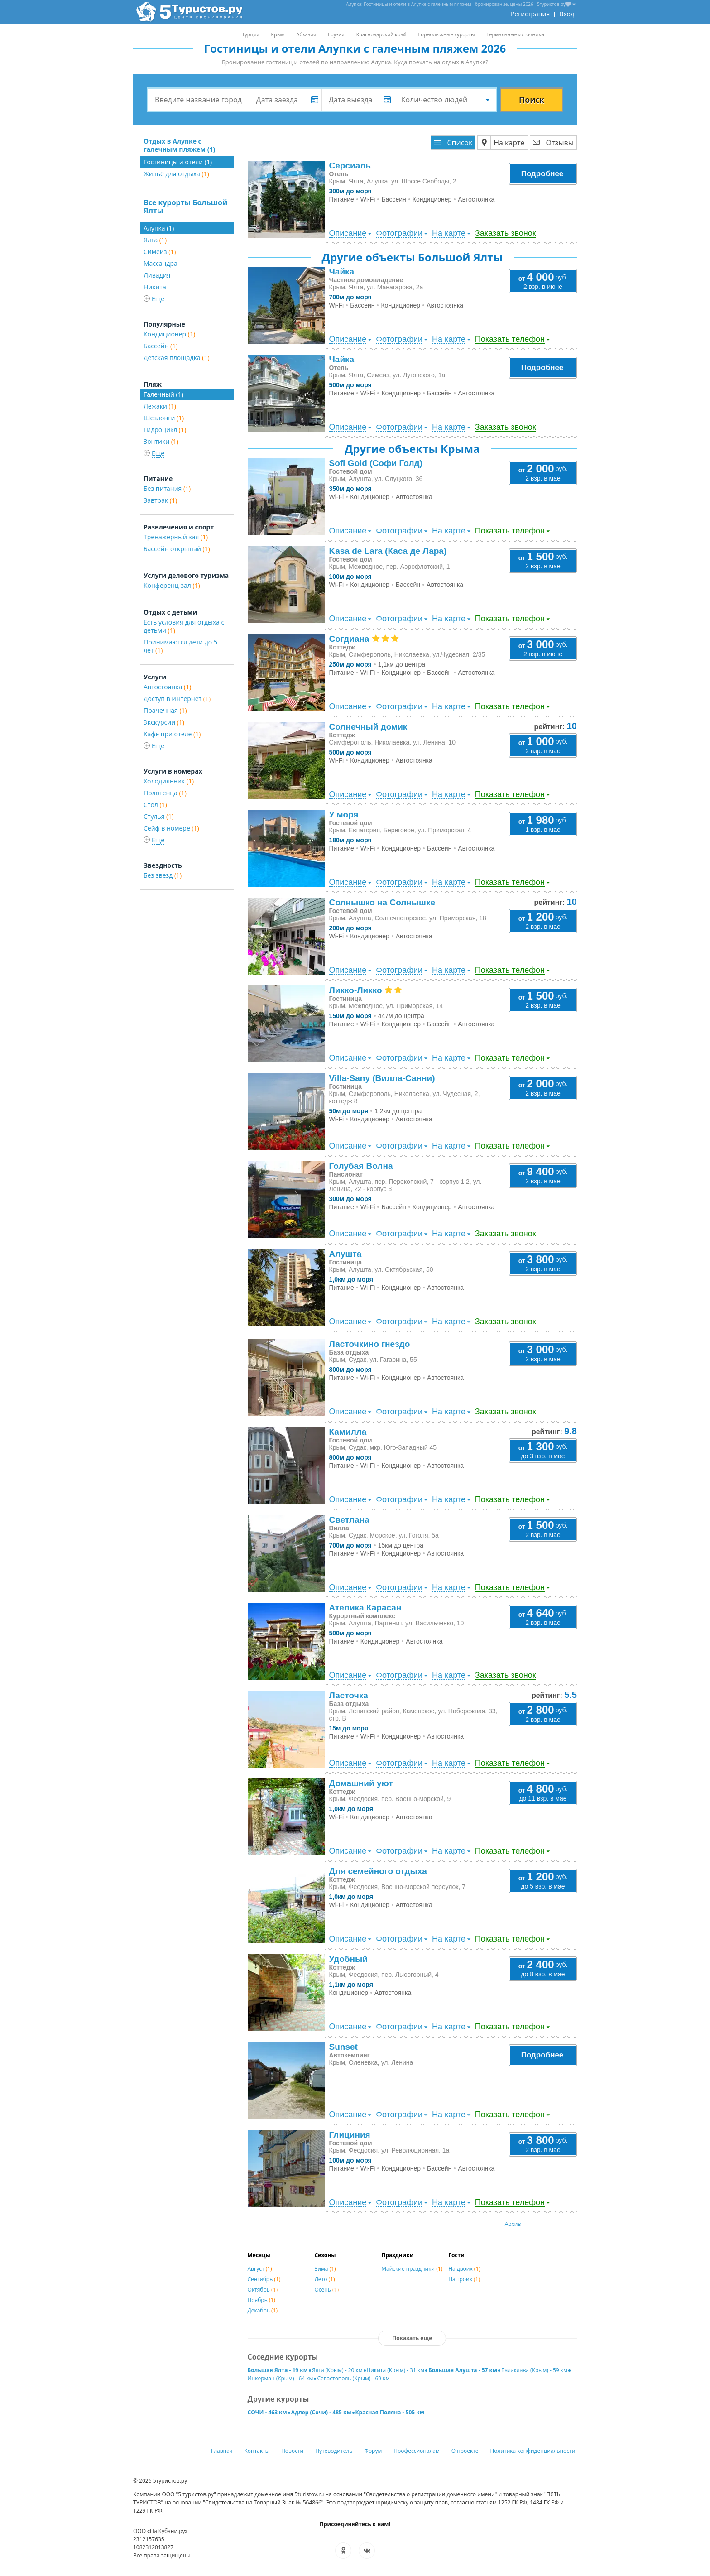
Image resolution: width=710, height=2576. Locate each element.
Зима (325, 2269)
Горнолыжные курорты (446, 34)
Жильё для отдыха (176, 173)
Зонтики (161, 441)
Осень (326, 2289)
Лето (324, 2279)
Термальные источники (515, 34)
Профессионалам (416, 2451)
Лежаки (160, 406)
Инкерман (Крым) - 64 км (280, 2378)
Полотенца (165, 792)
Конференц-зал (172, 585)
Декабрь (263, 2310)
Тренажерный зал (176, 537)
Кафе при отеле (172, 734)
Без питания (167, 488)
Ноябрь (261, 2300)
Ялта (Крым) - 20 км (337, 2370)
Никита (155, 287)
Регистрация (530, 14)
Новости (292, 2451)
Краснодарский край (381, 34)
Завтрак (160, 500)
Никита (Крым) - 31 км (395, 2370)
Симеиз (160, 251)
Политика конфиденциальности (533, 2451)
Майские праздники (411, 2269)
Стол (155, 804)
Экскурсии (164, 722)
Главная (222, 2451)
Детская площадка (177, 357)
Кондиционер (169, 334)
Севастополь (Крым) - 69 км (353, 2378)
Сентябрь (264, 2279)
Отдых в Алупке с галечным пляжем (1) (179, 145)
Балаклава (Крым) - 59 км (534, 2370)
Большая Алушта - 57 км (462, 2370)
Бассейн (161, 345)
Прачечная (165, 710)
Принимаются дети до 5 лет (180, 646)
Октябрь (263, 2289)
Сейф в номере (171, 828)
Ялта (155, 239)
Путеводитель (333, 2451)
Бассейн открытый (177, 548)
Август (260, 2269)
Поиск (531, 99)
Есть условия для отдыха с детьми (184, 626)
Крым (278, 34)
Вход (566, 14)
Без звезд (163, 875)
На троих (464, 2279)
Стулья (158, 816)
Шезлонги (164, 417)
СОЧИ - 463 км (267, 2412)
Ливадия (157, 275)
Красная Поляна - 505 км (389, 2412)
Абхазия (306, 34)
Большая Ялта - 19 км (278, 2370)
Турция (250, 34)
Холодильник (169, 781)
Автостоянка (167, 686)
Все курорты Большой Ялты (185, 206)
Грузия (336, 34)
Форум (373, 2451)
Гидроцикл (165, 429)
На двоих (464, 2269)
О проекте (465, 2451)
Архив (513, 2224)
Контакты (257, 2451)
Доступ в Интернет (177, 698)
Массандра (161, 263)
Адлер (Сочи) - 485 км (321, 2412)
